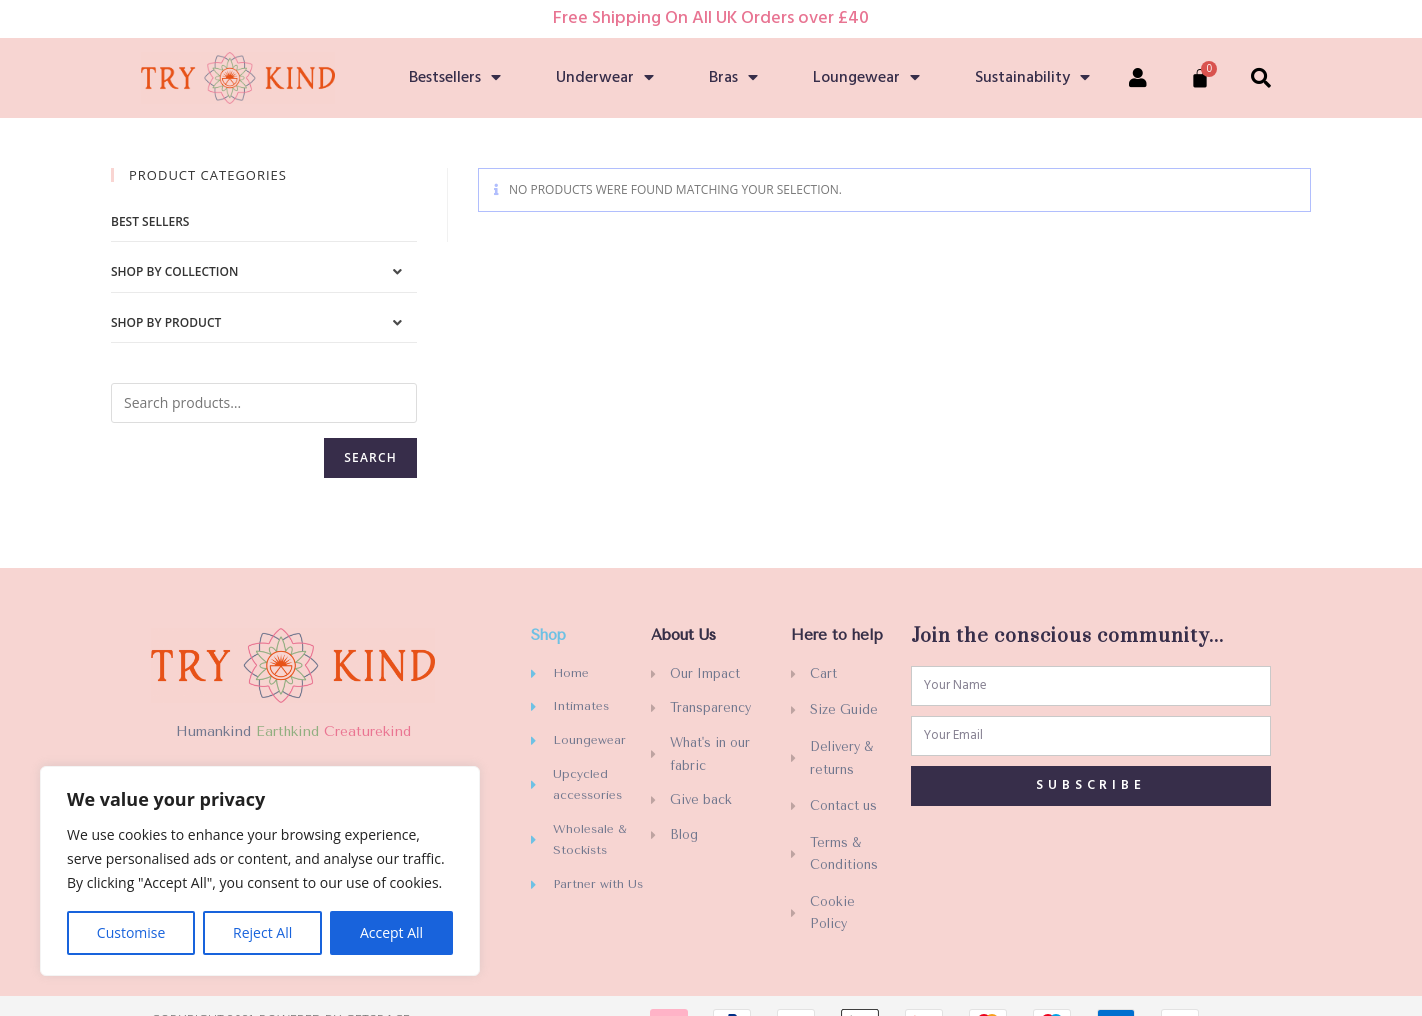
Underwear (605, 78)
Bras (733, 78)
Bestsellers (455, 78)
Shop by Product (166, 322)
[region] (260, 871)
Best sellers (150, 221)
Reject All (262, 932)
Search (370, 457)
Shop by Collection (174, 271)
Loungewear (866, 78)
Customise (131, 932)
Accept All (391, 932)
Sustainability (1032, 78)
